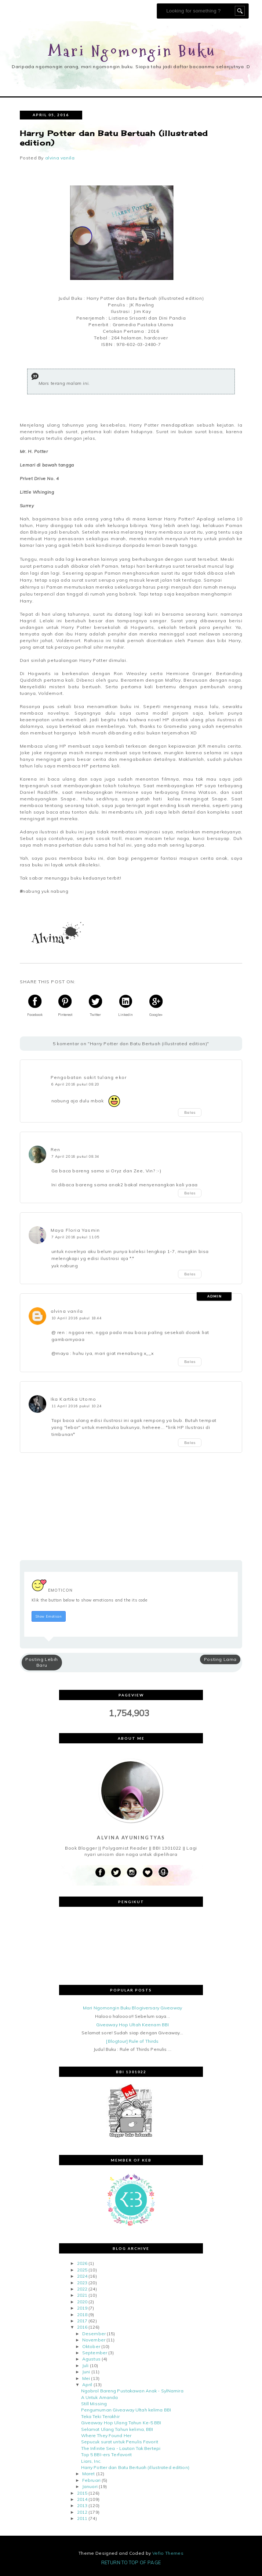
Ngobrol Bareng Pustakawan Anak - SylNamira (132, 2390)
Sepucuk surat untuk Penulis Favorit (119, 2441)
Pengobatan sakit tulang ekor (89, 1077)
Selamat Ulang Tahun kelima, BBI (117, 2429)
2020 (82, 2301)
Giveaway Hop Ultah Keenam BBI (132, 2024)
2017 (82, 2320)
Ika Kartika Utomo (73, 1399)
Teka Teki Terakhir (100, 2416)
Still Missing (94, 2403)
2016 (82, 2327)
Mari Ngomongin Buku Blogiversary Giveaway (132, 2008)
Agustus (91, 2359)
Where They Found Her (106, 2435)
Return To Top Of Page (131, 2562)
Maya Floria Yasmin (75, 1230)
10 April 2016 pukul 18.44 (76, 1318)
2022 (82, 2289)
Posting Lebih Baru (41, 1662)
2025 (82, 2270)
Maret (88, 2473)
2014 (82, 2499)
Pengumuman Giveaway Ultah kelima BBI (126, 2410)
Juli (85, 2365)
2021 (82, 2295)
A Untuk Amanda (99, 2397)
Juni (86, 2371)
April (87, 2384)
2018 (82, 2314)
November (93, 2340)
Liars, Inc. (91, 2461)
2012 (82, 2512)
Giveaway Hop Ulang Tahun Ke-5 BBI (121, 2422)
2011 (82, 2518)
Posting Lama (220, 1659)
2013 (82, 2505)
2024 (82, 2276)
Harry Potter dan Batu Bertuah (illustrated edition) (135, 2467)
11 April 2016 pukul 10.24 (76, 1406)
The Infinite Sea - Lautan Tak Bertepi (120, 2448)
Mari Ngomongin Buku (132, 51)
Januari (90, 2486)
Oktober (91, 2346)
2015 (82, 2493)
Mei (86, 2378)
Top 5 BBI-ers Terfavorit (106, 2454)
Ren (56, 1149)
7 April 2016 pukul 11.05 (75, 1237)
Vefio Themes (167, 2553)
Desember (94, 2333)
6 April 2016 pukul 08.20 (75, 1084)
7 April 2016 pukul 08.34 (75, 1156)
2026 (82, 2263)
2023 (82, 2282)
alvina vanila (67, 1311)
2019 (82, 2308)
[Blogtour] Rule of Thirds (132, 2041)
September (94, 2352)
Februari (91, 2480)
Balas (190, 1112)
